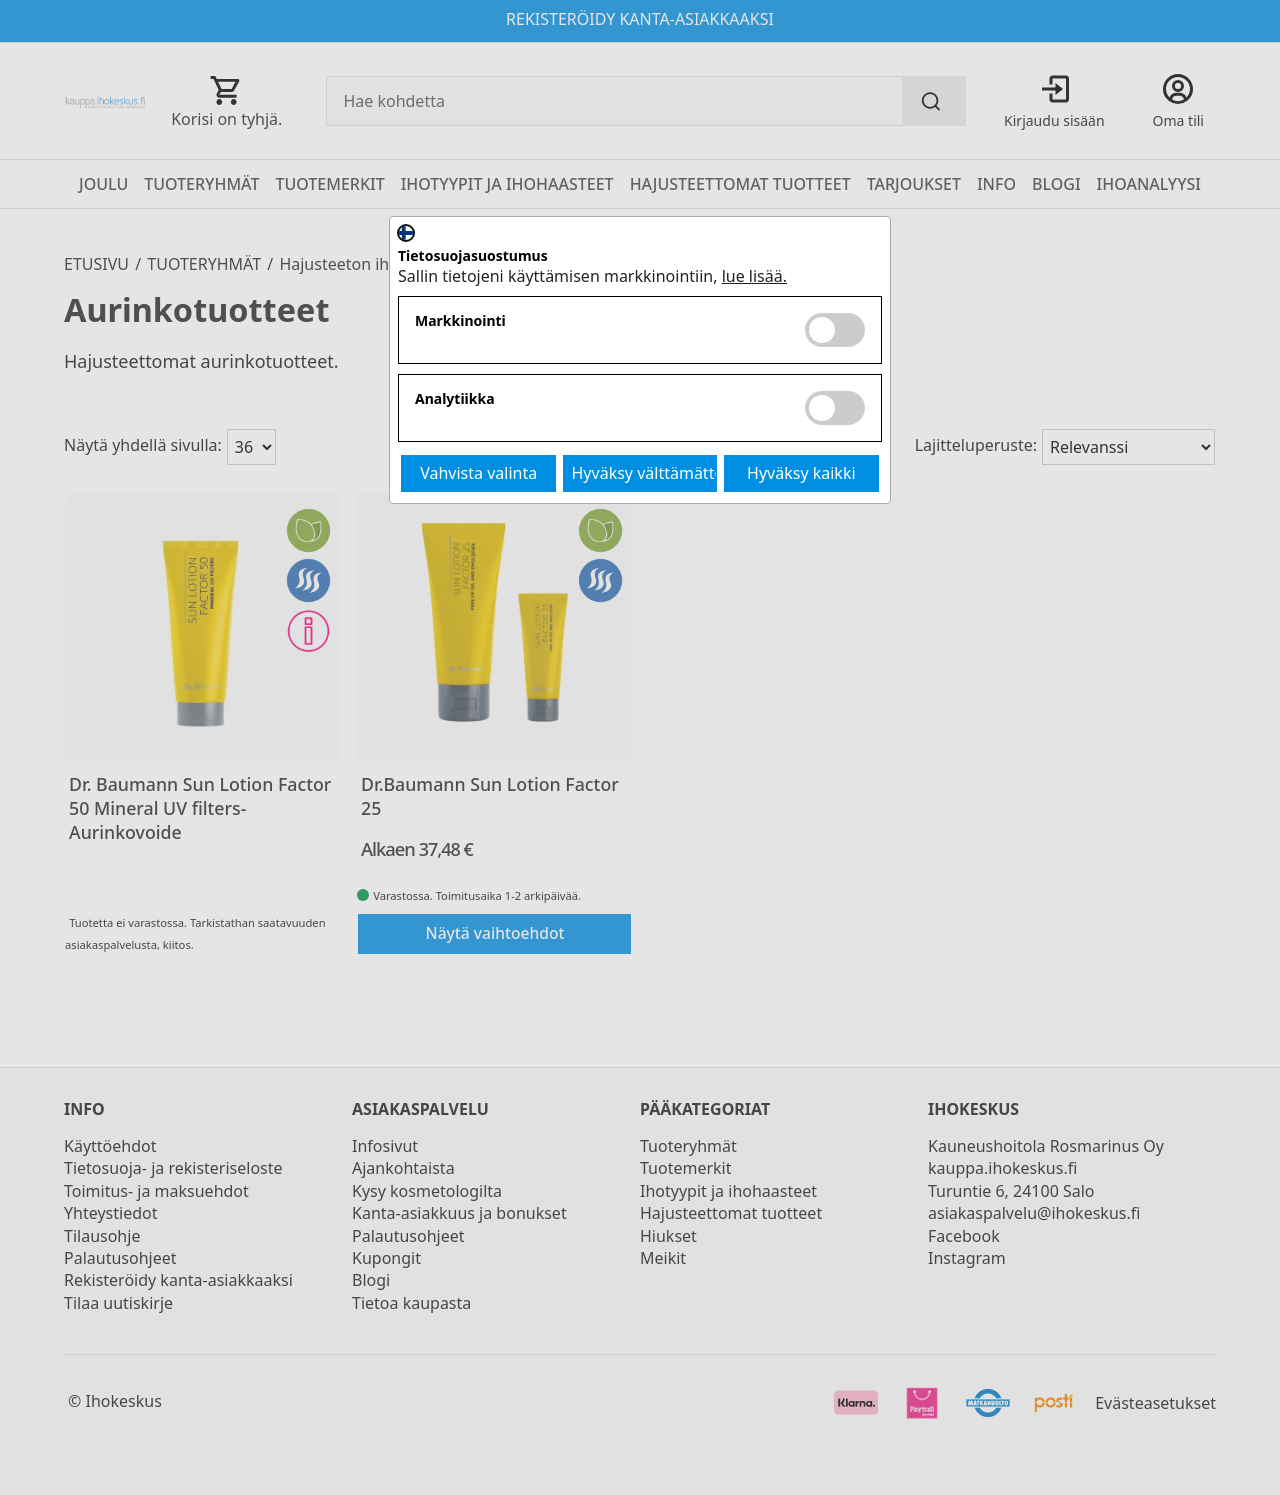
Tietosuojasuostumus (473, 256)
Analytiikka (455, 399)
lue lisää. (754, 276)
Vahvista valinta (478, 473)
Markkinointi (460, 321)
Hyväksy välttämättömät (645, 473)
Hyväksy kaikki (801, 473)
